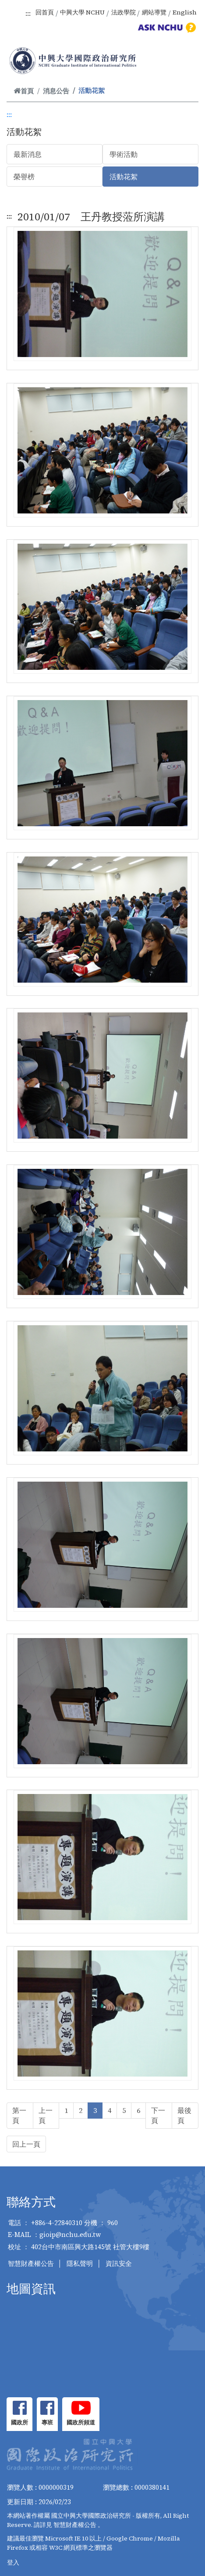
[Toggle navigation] (186, 61)
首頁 (24, 91)
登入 (13, 2562)
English (185, 12)
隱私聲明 (80, 2263)
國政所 (19, 2422)
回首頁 (44, 12)
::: (28, 13)
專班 (47, 2422)
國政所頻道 (81, 2422)
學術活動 (124, 154)
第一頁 (19, 2115)
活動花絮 (124, 176)
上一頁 (46, 2115)
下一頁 (158, 2115)
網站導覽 (154, 12)
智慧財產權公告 (31, 2263)
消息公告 (56, 91)
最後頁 (184, 2115)
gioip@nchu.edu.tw (70, 2234)
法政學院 (123, 12)
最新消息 (28, 154)
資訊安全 (119, 2263)
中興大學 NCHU (82, 12)
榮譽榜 (24, 176)
